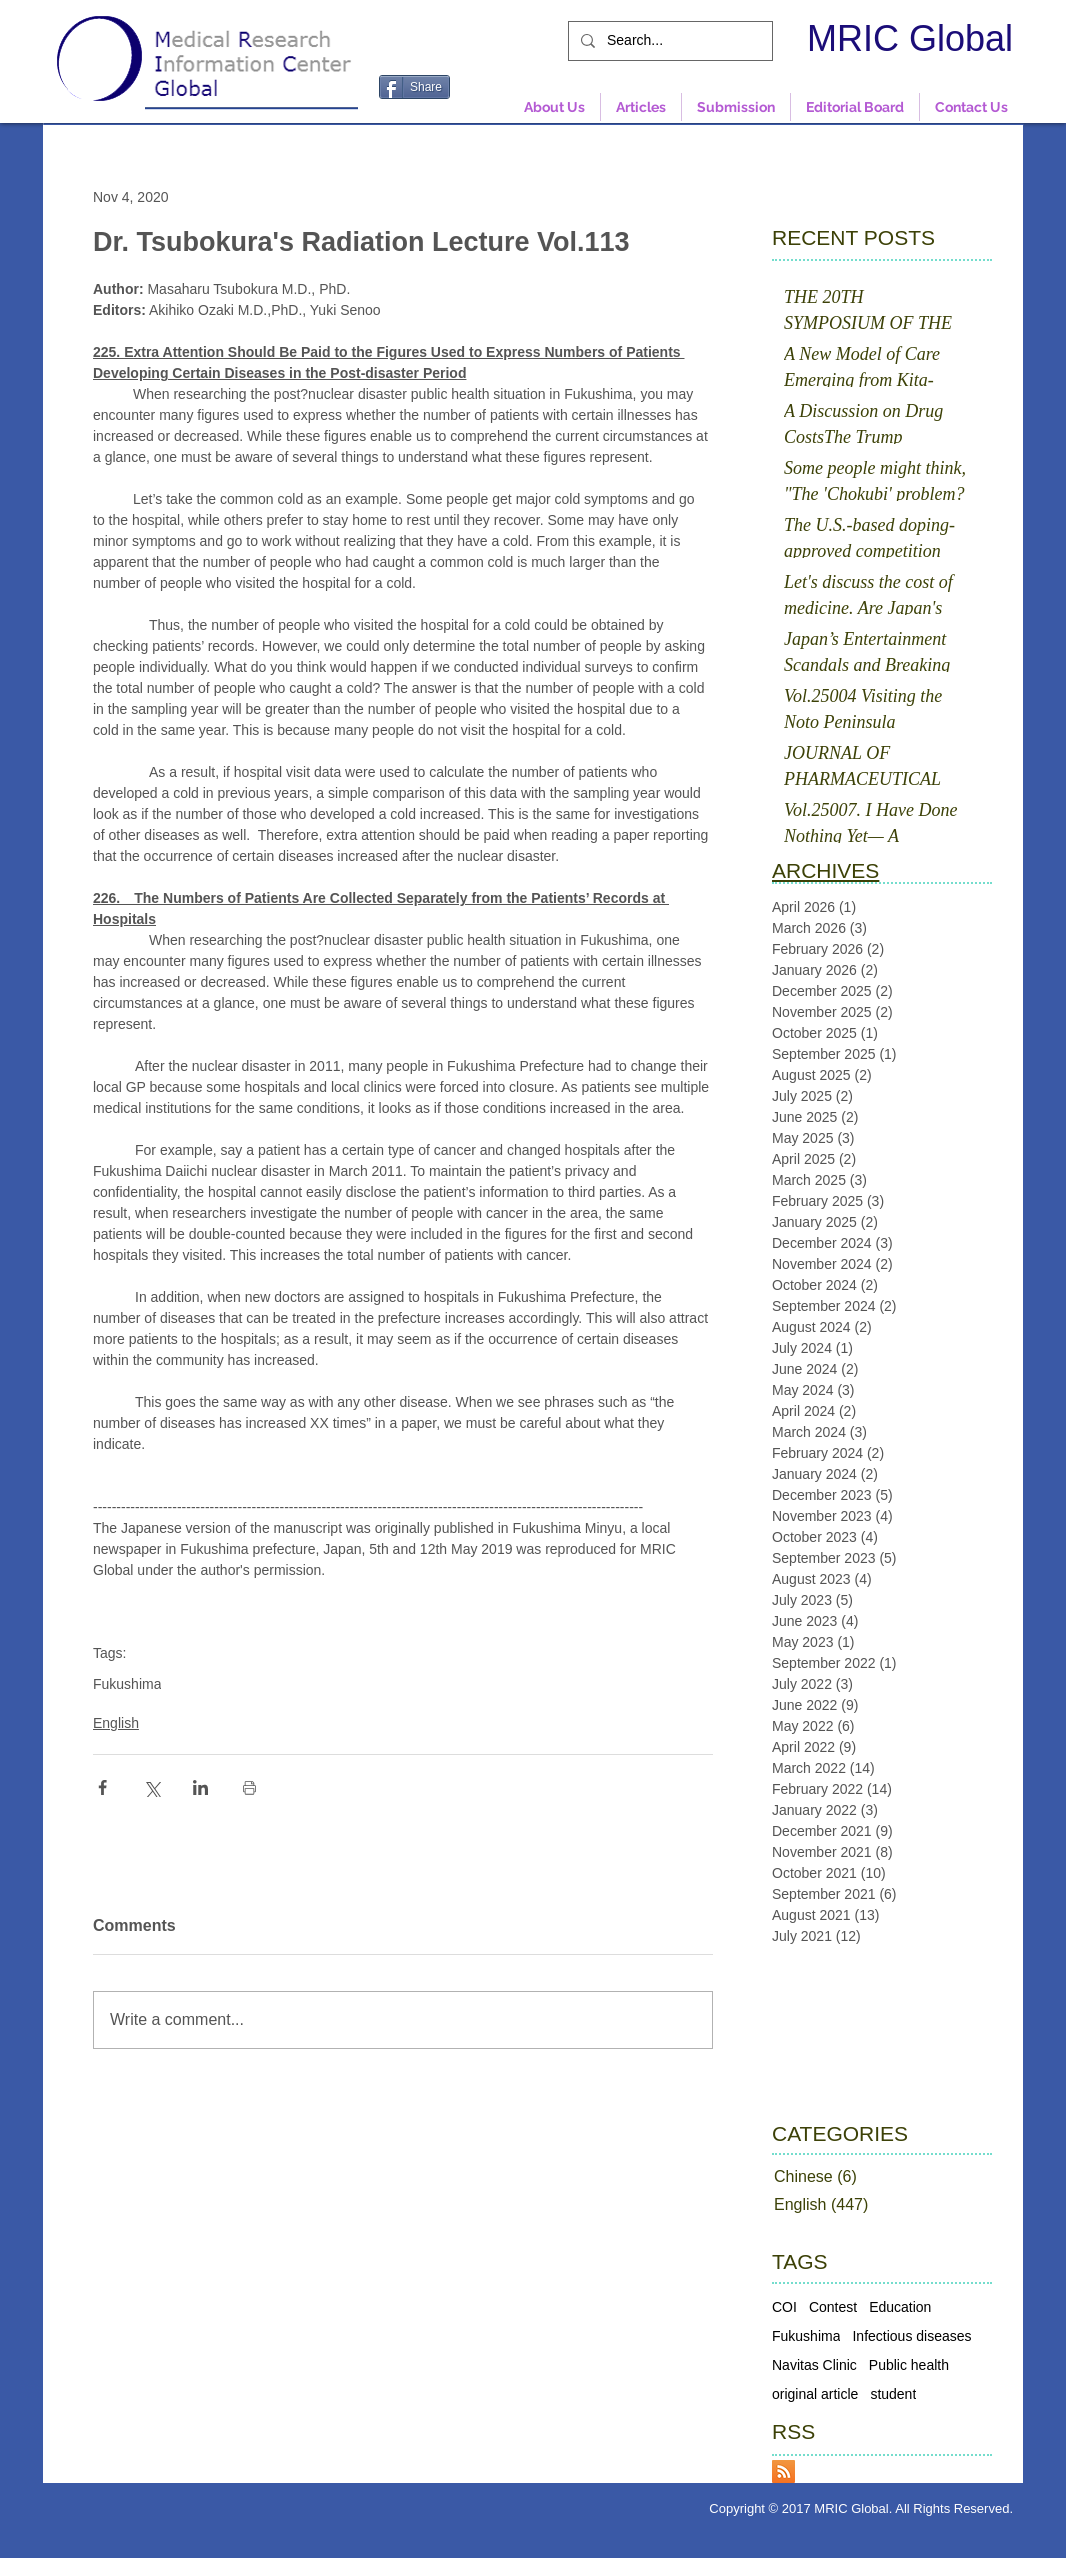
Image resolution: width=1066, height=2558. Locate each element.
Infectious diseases (911, 2336)
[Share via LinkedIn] (200, 1787)
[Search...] (668, 41)
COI (784, 2307)
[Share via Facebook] (102, 1787)
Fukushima (127, 1684)
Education (900, 2307)
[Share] (414, 87)
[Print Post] (249, 1787)
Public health (909, 2365)
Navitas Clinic (814, 2365)
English (116, 1723)
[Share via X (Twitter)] (151, 1787)
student (893, 2394)
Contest (833, 2307)
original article (815, 2394)
